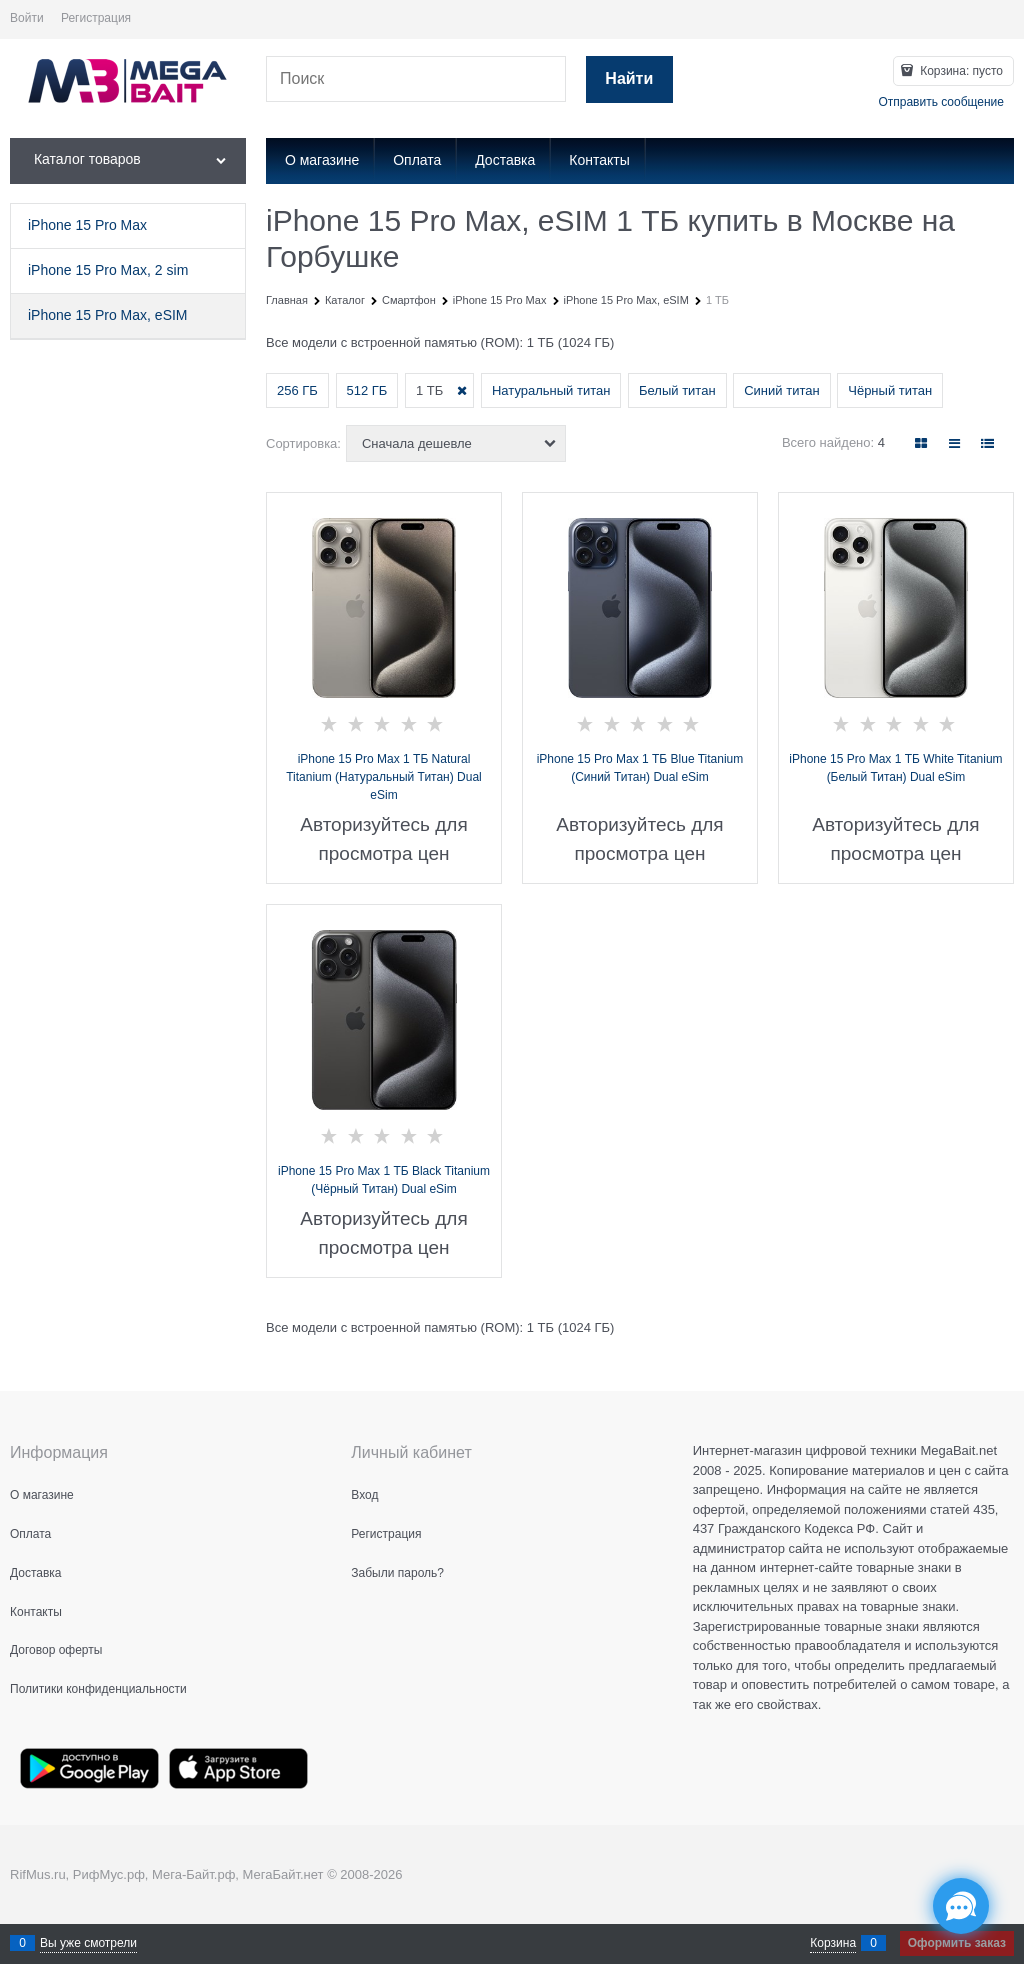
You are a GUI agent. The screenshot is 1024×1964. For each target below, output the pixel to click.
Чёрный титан (890, 390)
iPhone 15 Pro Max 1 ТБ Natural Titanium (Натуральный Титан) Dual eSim (384, 777)
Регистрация (96, 18)
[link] (921, 443)
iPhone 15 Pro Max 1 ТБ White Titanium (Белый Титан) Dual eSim (895, 768)
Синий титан (781, 390)
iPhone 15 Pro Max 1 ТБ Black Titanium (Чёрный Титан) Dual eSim (384, 1180)
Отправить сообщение (941, 102)
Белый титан (677, 390)
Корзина (833, 1943)
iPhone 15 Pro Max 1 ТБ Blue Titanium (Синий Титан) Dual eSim (640, 768)
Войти (27, 18)
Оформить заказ (957, 1943)
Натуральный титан (551, 390)
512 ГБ (367, 390)
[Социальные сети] (961, 1906)
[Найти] (629, 79)
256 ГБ (297, 390)
